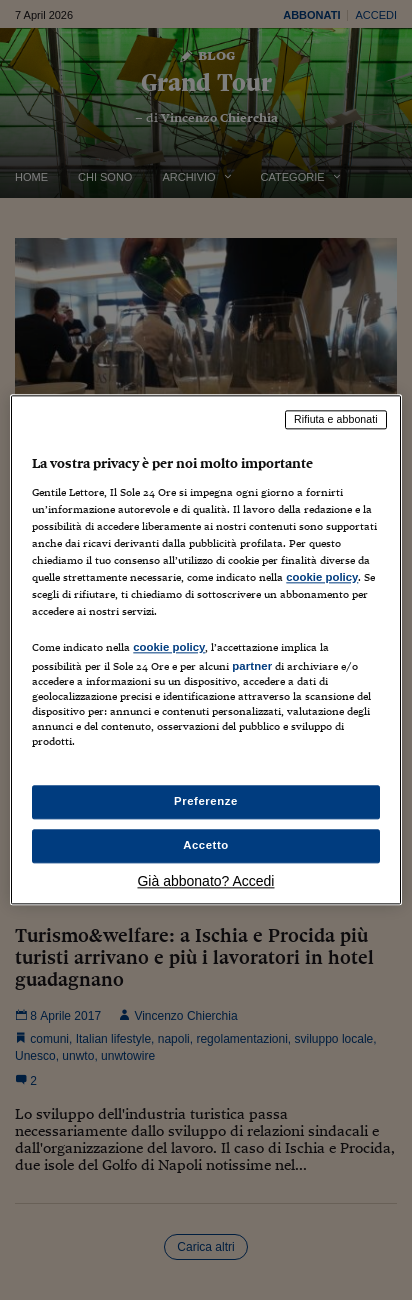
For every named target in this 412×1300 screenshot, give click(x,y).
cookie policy (322, 577)
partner (252, 666)
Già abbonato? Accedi (205, 882)
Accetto (206, 846)
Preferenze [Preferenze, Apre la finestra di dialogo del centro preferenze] (206, 802)
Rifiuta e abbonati (336, 419)
